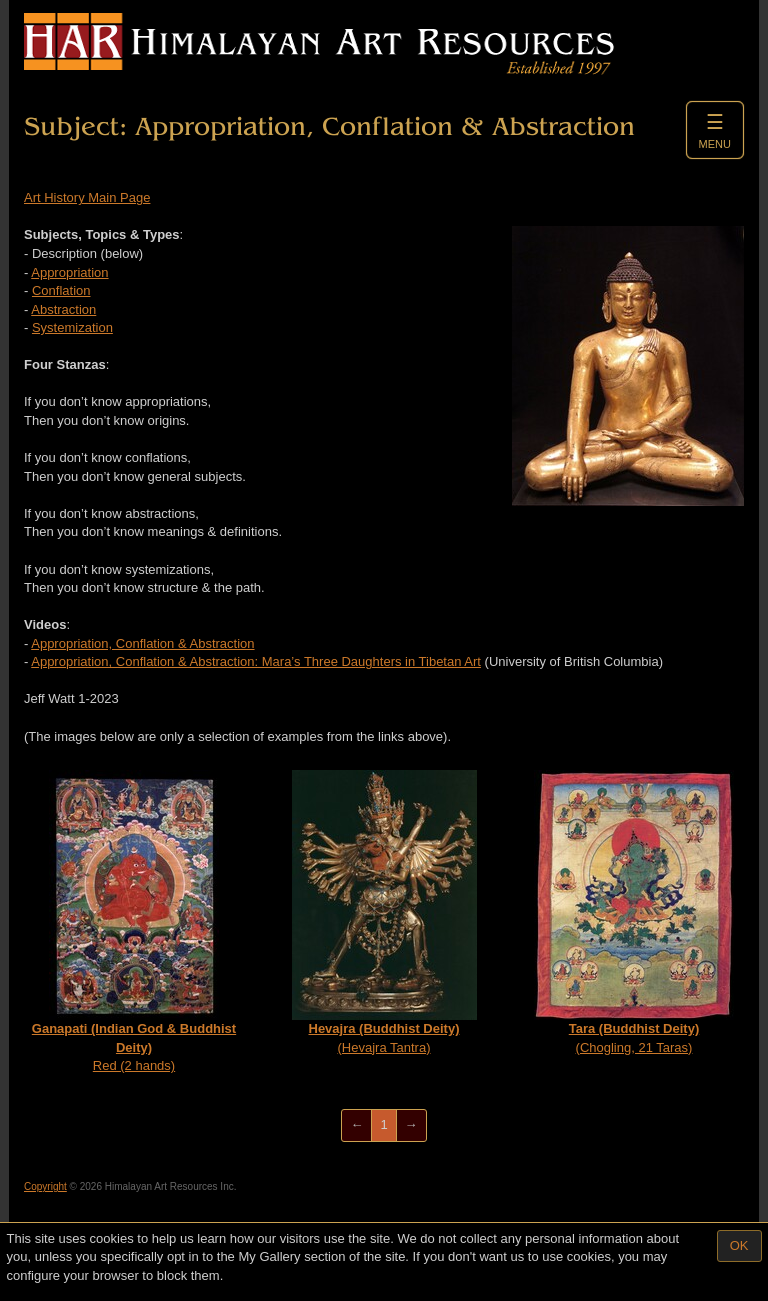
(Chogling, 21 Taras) (634, 912)
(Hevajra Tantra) (384, 912)
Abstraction (63, 309)
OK (739, 1245)
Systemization (72, 327)
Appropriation (69, 272)
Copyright (45, 1186)
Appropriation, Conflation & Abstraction (142, 643)
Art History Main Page (87, 197)
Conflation (61, 290)
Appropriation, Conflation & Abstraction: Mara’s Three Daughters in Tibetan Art (256, 661)
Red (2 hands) (134, 921)
